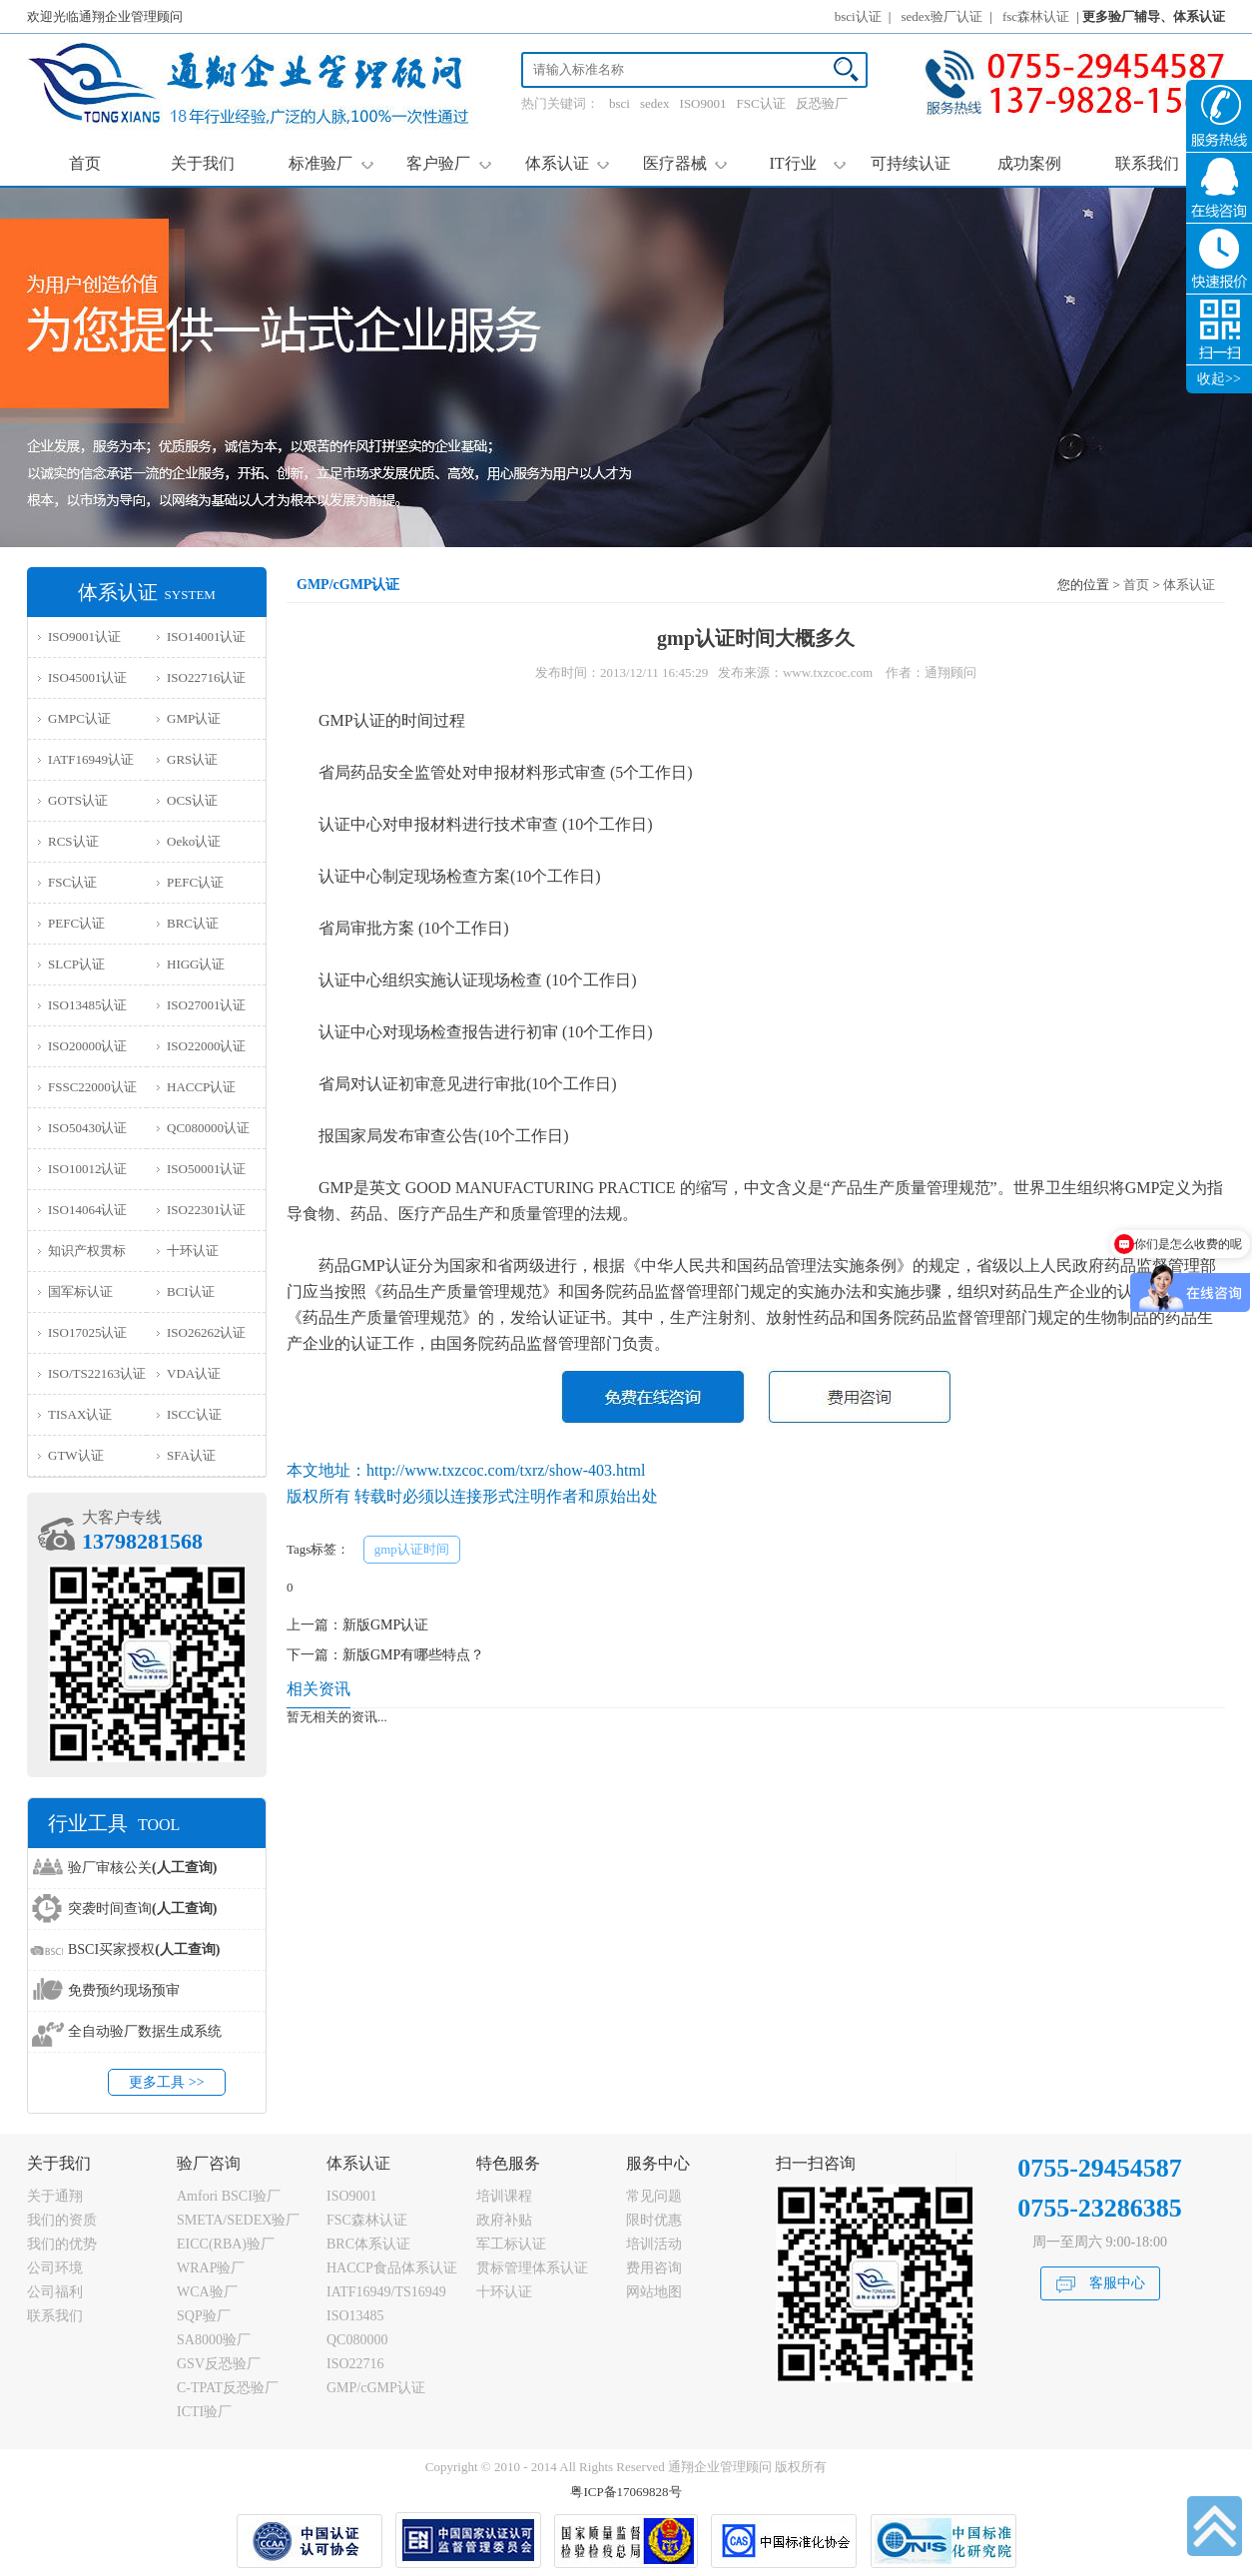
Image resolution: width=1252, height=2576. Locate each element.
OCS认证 (192, 800)
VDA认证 (194, 1373)
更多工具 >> (166, 2082)
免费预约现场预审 (124, 1990)
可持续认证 (910, 163)
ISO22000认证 (206, 1045)
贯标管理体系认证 (532, 2267)
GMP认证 (194, 718)
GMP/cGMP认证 (375, 2387)
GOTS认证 (78, 800)
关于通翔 (55, 2196)
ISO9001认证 (84, 636)
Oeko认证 (194, 841)
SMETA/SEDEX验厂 (238, 2220)
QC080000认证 (208, 1127)
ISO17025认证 (87, 1332)
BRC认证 (193, 923)
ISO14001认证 (206, 636)
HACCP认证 (201, 1086)
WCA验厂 (207, 2291)
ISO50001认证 (206, 1168)
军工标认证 (511, 2244)
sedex (655, 103)
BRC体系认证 (368, 2244)
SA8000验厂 (214, 2339)
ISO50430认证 (87, 1127)
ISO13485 (355, 2315)
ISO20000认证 (87, 1045)
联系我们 (1147, 163)
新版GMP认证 (385, 1624)
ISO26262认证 (206, 1332)
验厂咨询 (209, 2163)
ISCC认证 (194, 1414)
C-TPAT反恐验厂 (228, 2387)
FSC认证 (761, 103)
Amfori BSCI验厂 (229, 2196)
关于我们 (203, 163)
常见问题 (654, 2196)
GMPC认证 (79, 718)
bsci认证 (858, 16)
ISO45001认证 (87, 677)
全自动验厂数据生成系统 (145, 2031)
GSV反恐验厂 (219, 2363)
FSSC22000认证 (92, 1086)
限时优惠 (654, 2220)
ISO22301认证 (206, 1209)
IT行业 (807, 163)
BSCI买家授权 (144, 1949)
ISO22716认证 (206, 677)
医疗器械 (685, 163)
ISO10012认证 (87, 1168)
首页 (85, 163)
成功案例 (1029, 163)
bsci (619, 103)
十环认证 (193, 1250)
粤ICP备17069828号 (625, 2491)
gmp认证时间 (411, 1549)
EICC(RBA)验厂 (226, 2244)
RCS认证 (73, 841)
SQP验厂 (204, 2315)
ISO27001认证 (206, 1004)
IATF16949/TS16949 (386, 2291)
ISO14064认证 (87, 1209)
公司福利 (55, 2291)
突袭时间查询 (142, 1908)
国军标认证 (80, 1291)
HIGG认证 (196, 964)
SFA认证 (191, 1455)
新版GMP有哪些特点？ (413, 1654)
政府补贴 (504, 2220)
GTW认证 (76, 1455)
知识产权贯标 (87, 1250)
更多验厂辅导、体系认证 (1153, 16)
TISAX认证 (80, 1414)
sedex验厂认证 (942, 16)
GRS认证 (192, 759)
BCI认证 (191, 1291)
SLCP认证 (76, 964)
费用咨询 (654, 2267)
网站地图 (654, 2291)
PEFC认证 (195, 882)
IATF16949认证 (91, 759)
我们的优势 (62, 2244)
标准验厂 (331, 163)
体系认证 (567, 163)
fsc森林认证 (1035, 16)
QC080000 (356, 2339)
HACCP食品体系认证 (391, 2267)
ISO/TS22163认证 (97, 1373)
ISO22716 (355, 2363)
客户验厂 (448, 163)
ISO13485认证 (87, 1004)
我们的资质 (62, 2220)
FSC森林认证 (366, 2220)
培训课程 (504, 2196)
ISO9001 (703, 103)
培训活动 (654, 2244)
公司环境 (55, 2267)
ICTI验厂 (204, 2411)
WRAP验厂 (211, 2267)
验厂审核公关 (142, 1867)
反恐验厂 (822, 103)
